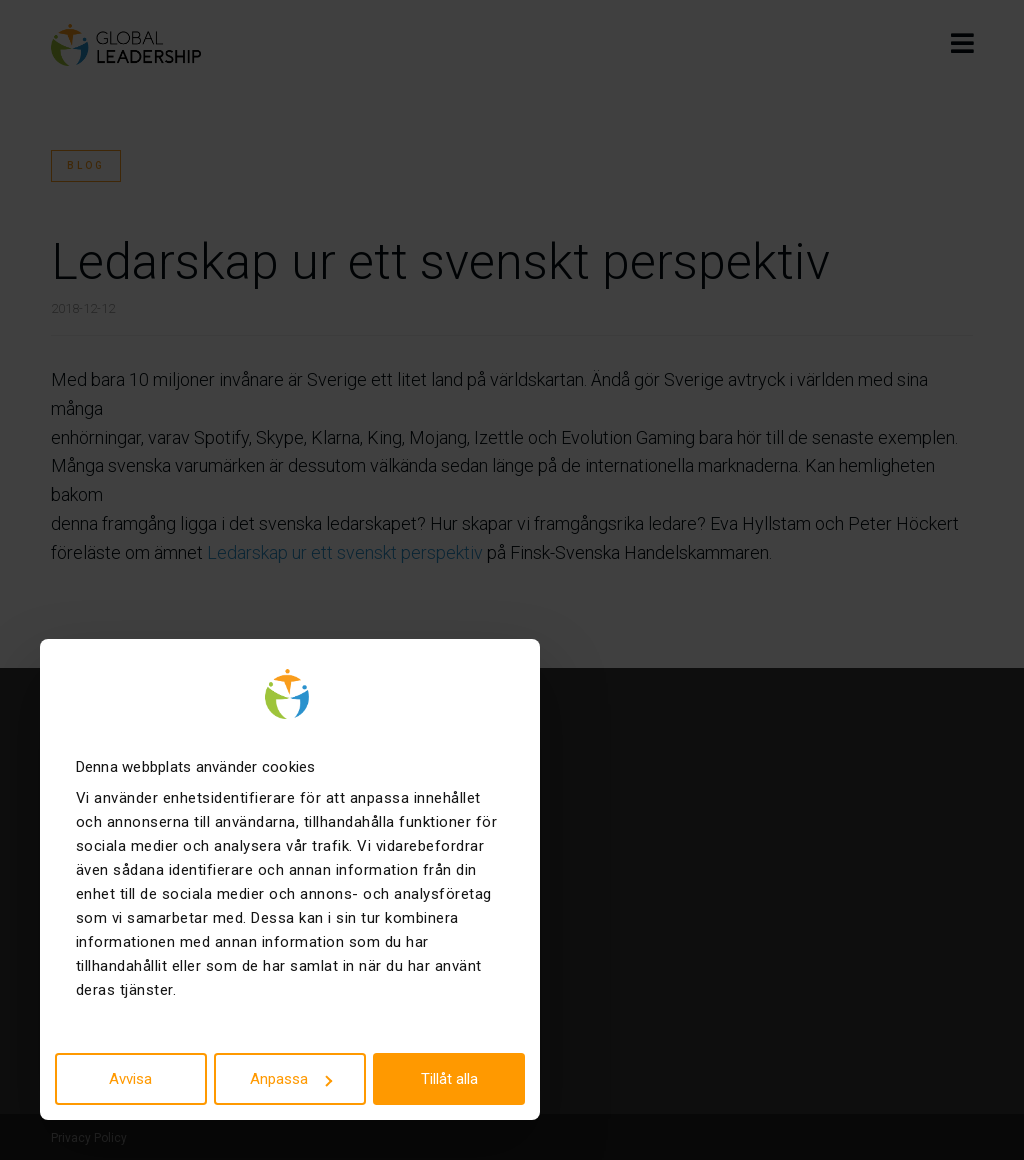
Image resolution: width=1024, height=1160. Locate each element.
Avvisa (130, 1079)
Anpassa (291, 1079)
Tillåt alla (449, 1079)
